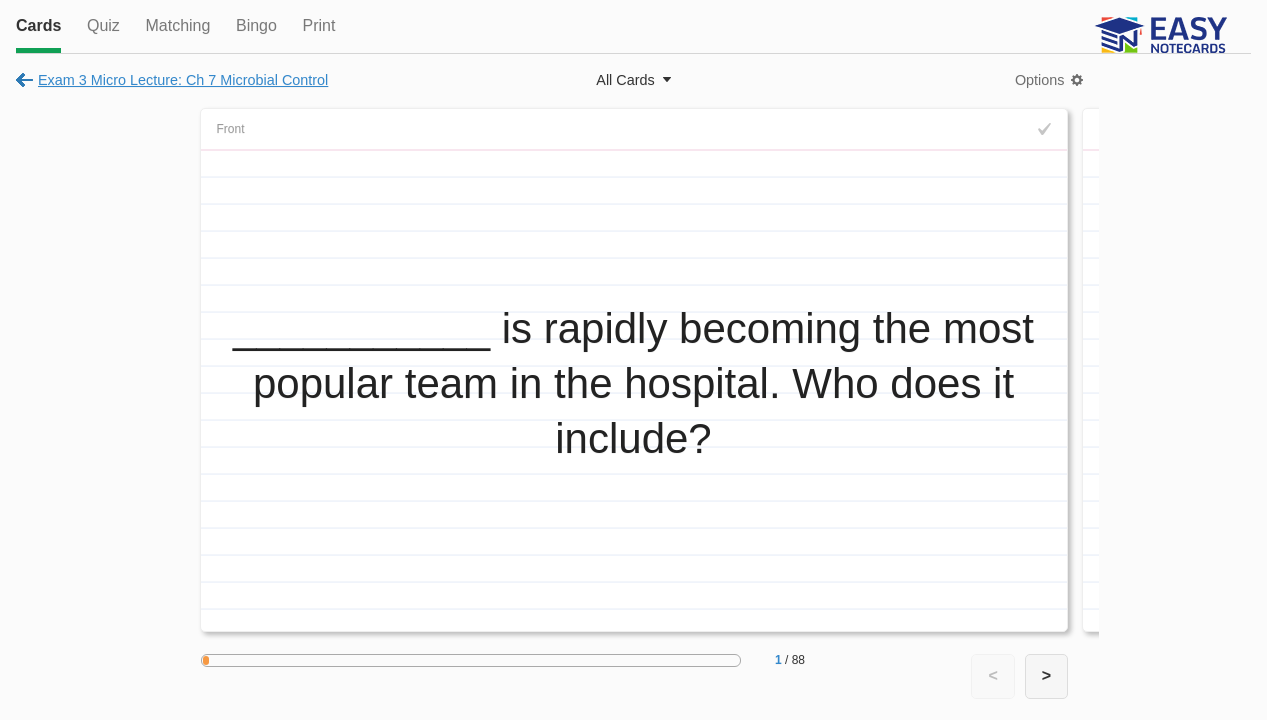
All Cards (625, 80)
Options (1040, 80)
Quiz (103, 25)
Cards (38, 25)
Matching (177, 25)
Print (318, 25)
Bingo (256, 25)
